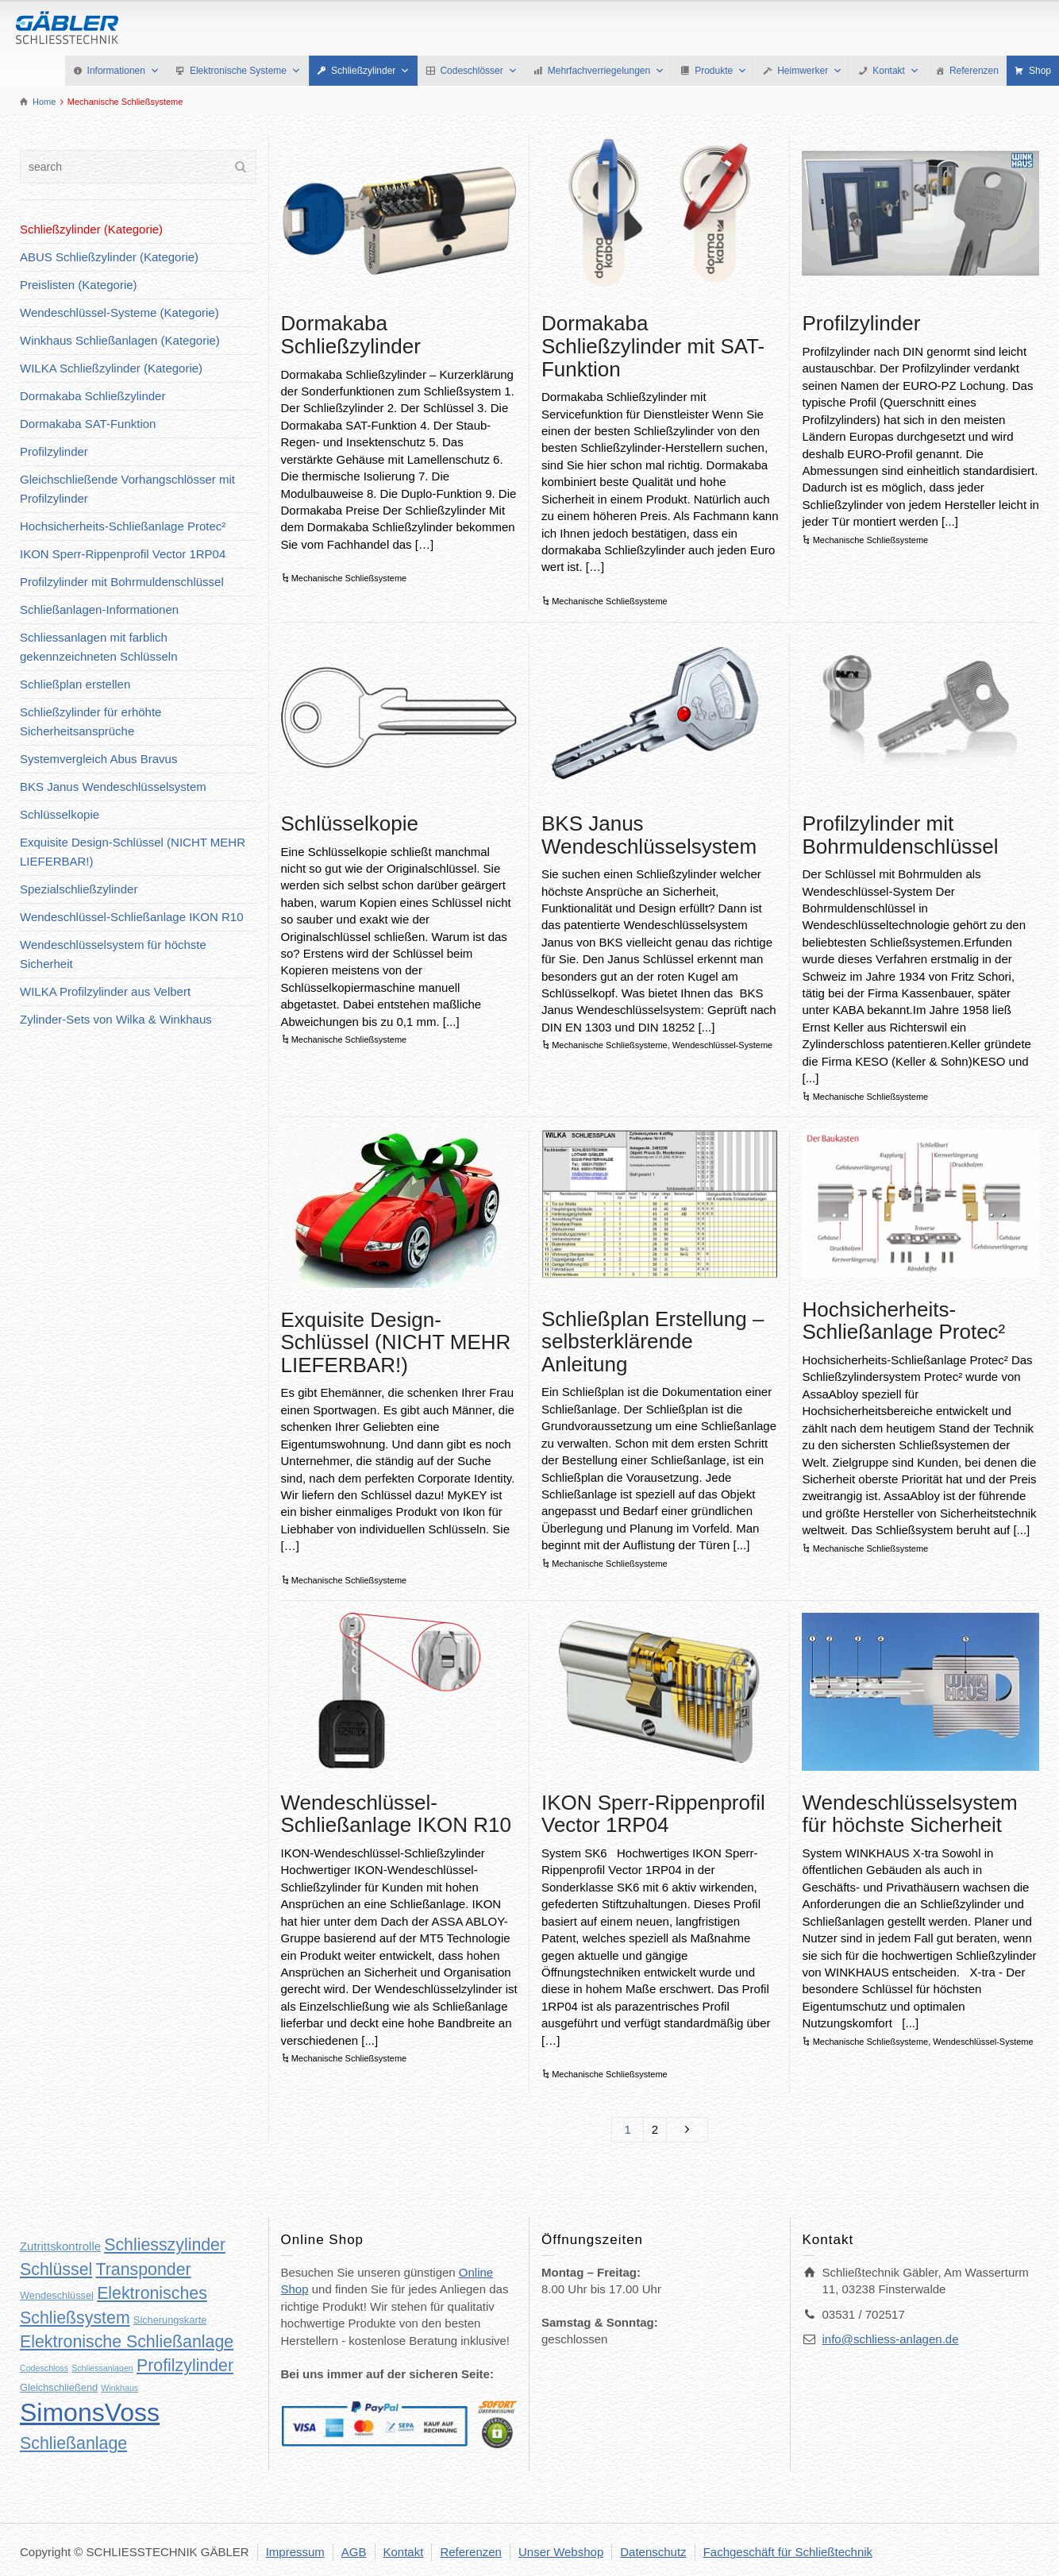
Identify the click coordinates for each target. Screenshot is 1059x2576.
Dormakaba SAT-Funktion (88, 423)
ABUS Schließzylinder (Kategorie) (109, 257)
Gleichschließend (59, 2387)
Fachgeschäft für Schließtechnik (787, 2552)
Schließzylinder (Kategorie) (91, 229)
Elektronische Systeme (245, 71)
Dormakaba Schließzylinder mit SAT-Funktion (652, 345)
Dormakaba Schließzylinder (351, 334)
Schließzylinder (370, 71)
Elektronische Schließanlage (126, 2341)
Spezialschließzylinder (78, 889)
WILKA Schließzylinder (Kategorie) (111, 368)
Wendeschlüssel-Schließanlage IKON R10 (396, 1814)
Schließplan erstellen (75, 684)
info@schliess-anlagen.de (890, 2339)
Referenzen (974, 70)
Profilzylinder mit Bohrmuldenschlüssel (900, 835)
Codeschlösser (478, 71)
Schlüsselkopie (349, 823)
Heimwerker (809, 71)
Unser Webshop (560, 2552)
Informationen (123, 71)
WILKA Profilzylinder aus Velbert (105, 991)
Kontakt (895, 71)
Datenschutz (653, 2552)
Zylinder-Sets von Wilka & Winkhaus (116, 1019)
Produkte (721, 71)
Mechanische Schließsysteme (349, 578)
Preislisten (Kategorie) (78, 284)
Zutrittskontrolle (60, 2246)
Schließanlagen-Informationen (99, 609)
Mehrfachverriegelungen (606, 71)
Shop (1040, 70)
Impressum (295, 2552)
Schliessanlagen (102, 2368)
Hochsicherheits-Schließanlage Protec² (903, 1321)
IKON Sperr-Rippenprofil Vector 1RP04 (653, 1814)
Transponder (143, 2269)
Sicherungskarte (169, 2320)
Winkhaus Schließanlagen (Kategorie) (120, 340)
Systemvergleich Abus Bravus (98, 758)
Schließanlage (73, 2443)
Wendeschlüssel (57, 2295)
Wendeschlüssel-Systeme (722, 1045)
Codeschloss (44, 2368)
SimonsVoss (90, 2412)
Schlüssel (56, 2269)
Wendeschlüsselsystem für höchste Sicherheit (909, 1814)
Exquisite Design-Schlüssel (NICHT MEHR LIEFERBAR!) (396, 1342)
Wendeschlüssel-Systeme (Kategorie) (119, 312)
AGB (354, 2552)
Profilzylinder (861, 323)
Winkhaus (119, 2388)
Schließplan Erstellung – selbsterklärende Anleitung (652, 1341)
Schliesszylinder (164, 2244)
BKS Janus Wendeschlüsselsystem (649, 835)
